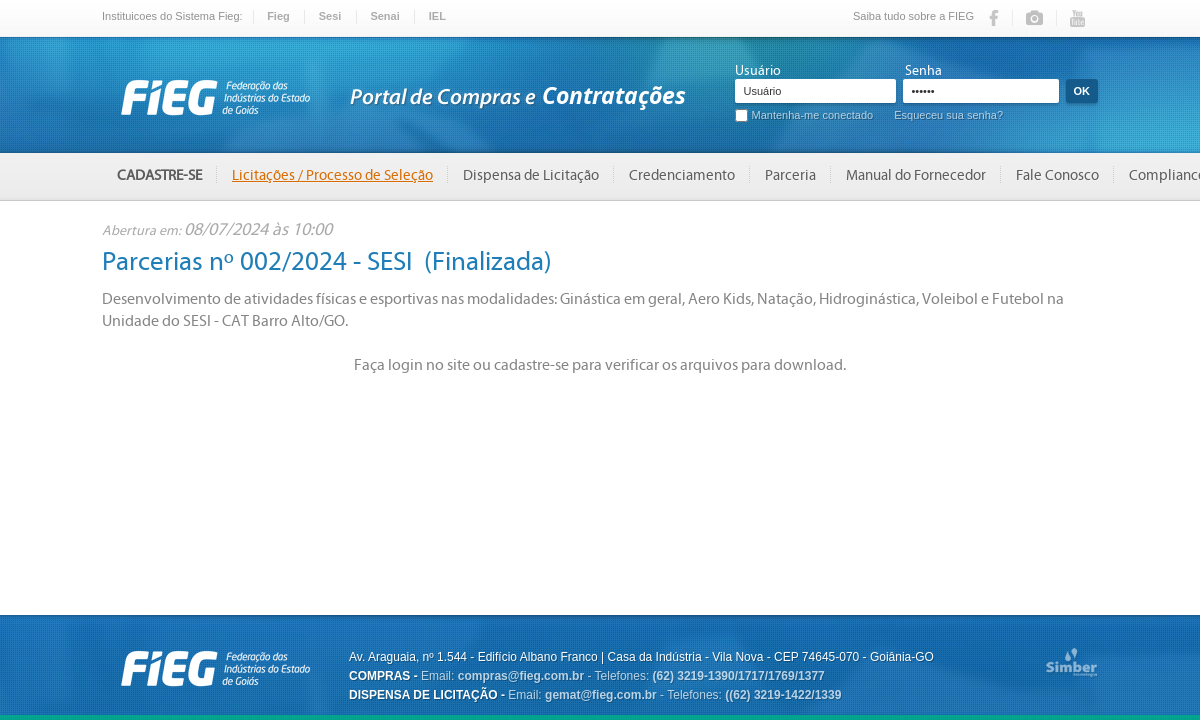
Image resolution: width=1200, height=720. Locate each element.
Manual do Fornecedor (916, 175)
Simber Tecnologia (1071, 664)
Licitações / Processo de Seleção (332, 175)
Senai (384, 16)
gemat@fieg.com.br (601, 695)
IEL (437, 16)
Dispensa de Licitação (531, 175)
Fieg (278, 16)
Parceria (790, 175)
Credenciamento (682, 175)
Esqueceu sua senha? (948, 115)
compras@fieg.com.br (521, 676)
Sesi (330, 16)
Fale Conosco (1057, 175)
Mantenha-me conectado (813, 115)
